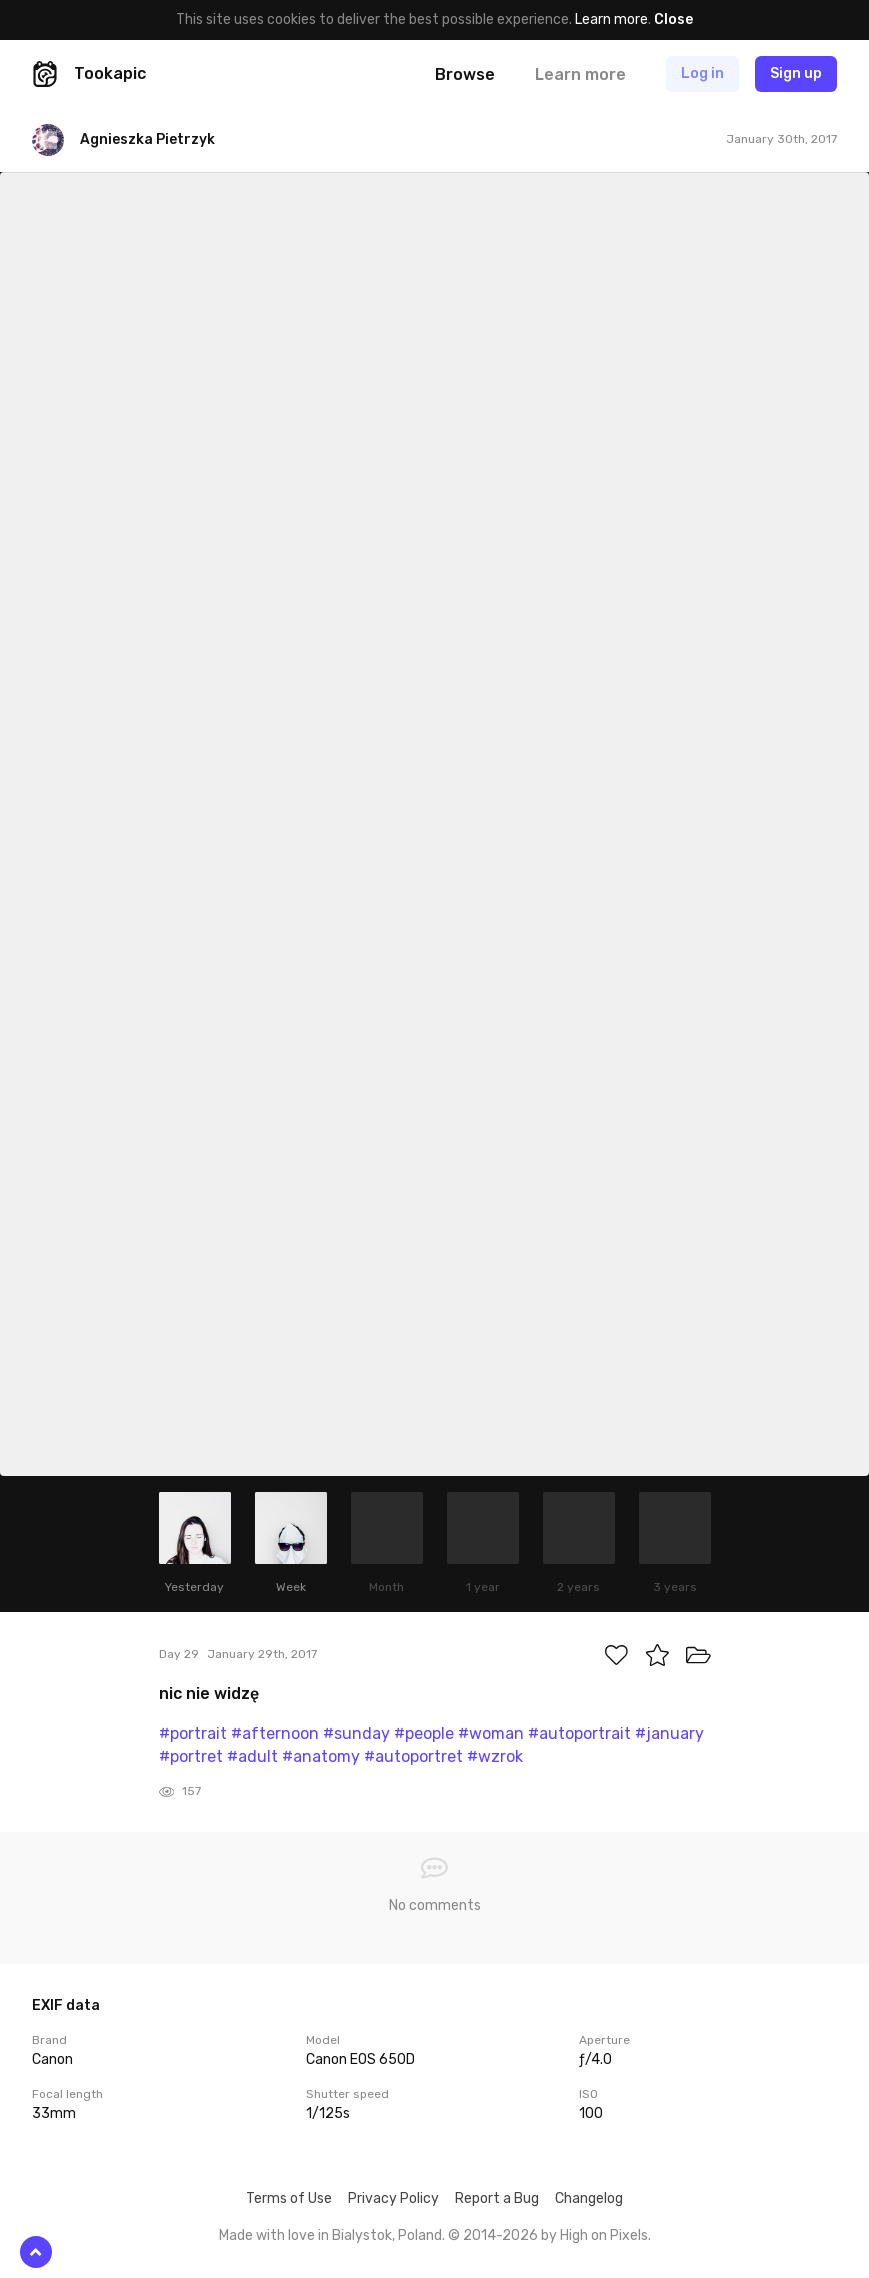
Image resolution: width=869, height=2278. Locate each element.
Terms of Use (289, 2198)
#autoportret (413, 1756)
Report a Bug (497, 2198)
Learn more (611, 19)
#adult (252, 1756)
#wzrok (495, 1756)
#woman (491, 1733)
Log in (702, 73)
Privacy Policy (393, 2198)
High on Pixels (604, 2235)
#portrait (193, 1733)
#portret (191, 1756)
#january (669, 1733)
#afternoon (275, 1733)
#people (424, 1733)
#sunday (356, 1733)
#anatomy (321, 1756)
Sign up (796, 73)
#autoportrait (579, 1733)
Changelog (589, 2198)
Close (673, 19)
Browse (465, 74)
